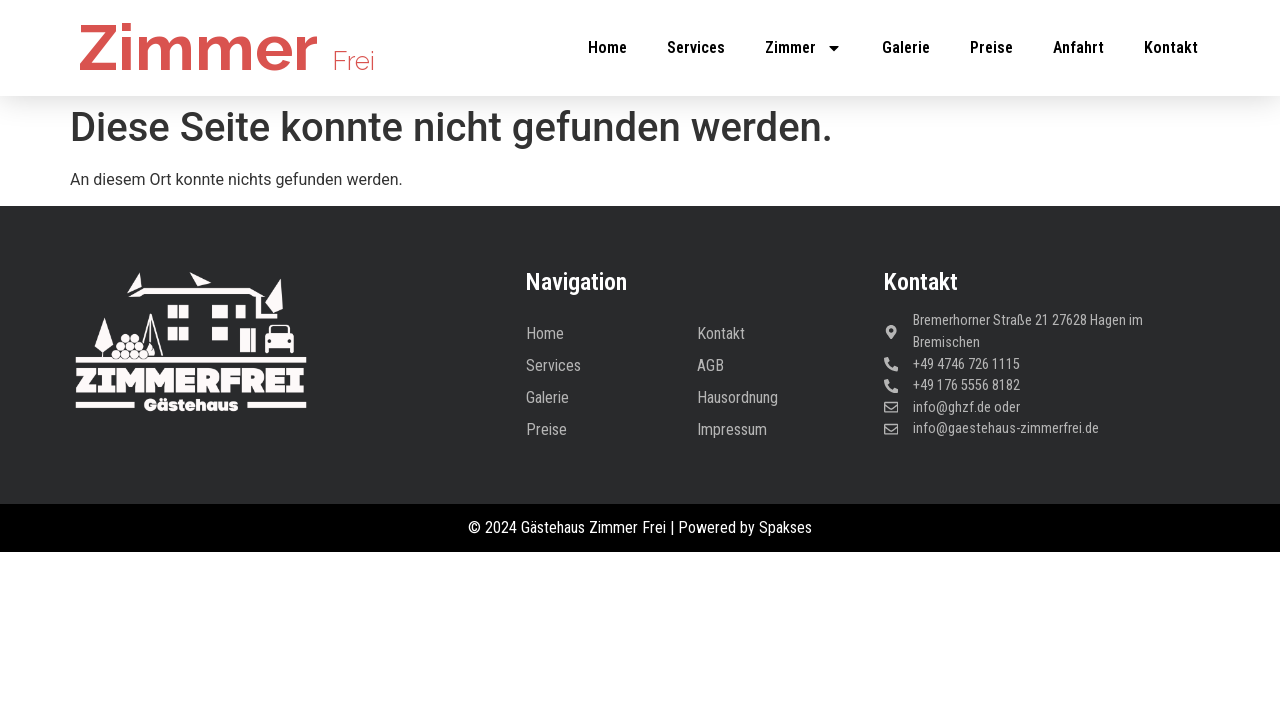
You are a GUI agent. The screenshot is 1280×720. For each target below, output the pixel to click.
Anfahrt (1078, 47)
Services (696, 47)
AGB (710, 365)
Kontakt (1171, 47)
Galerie (906, 47)
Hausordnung (737, 397)
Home (607, 47)
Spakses (785, 527)
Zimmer (226, 47)
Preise (991, 47)
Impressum (732, 429)
